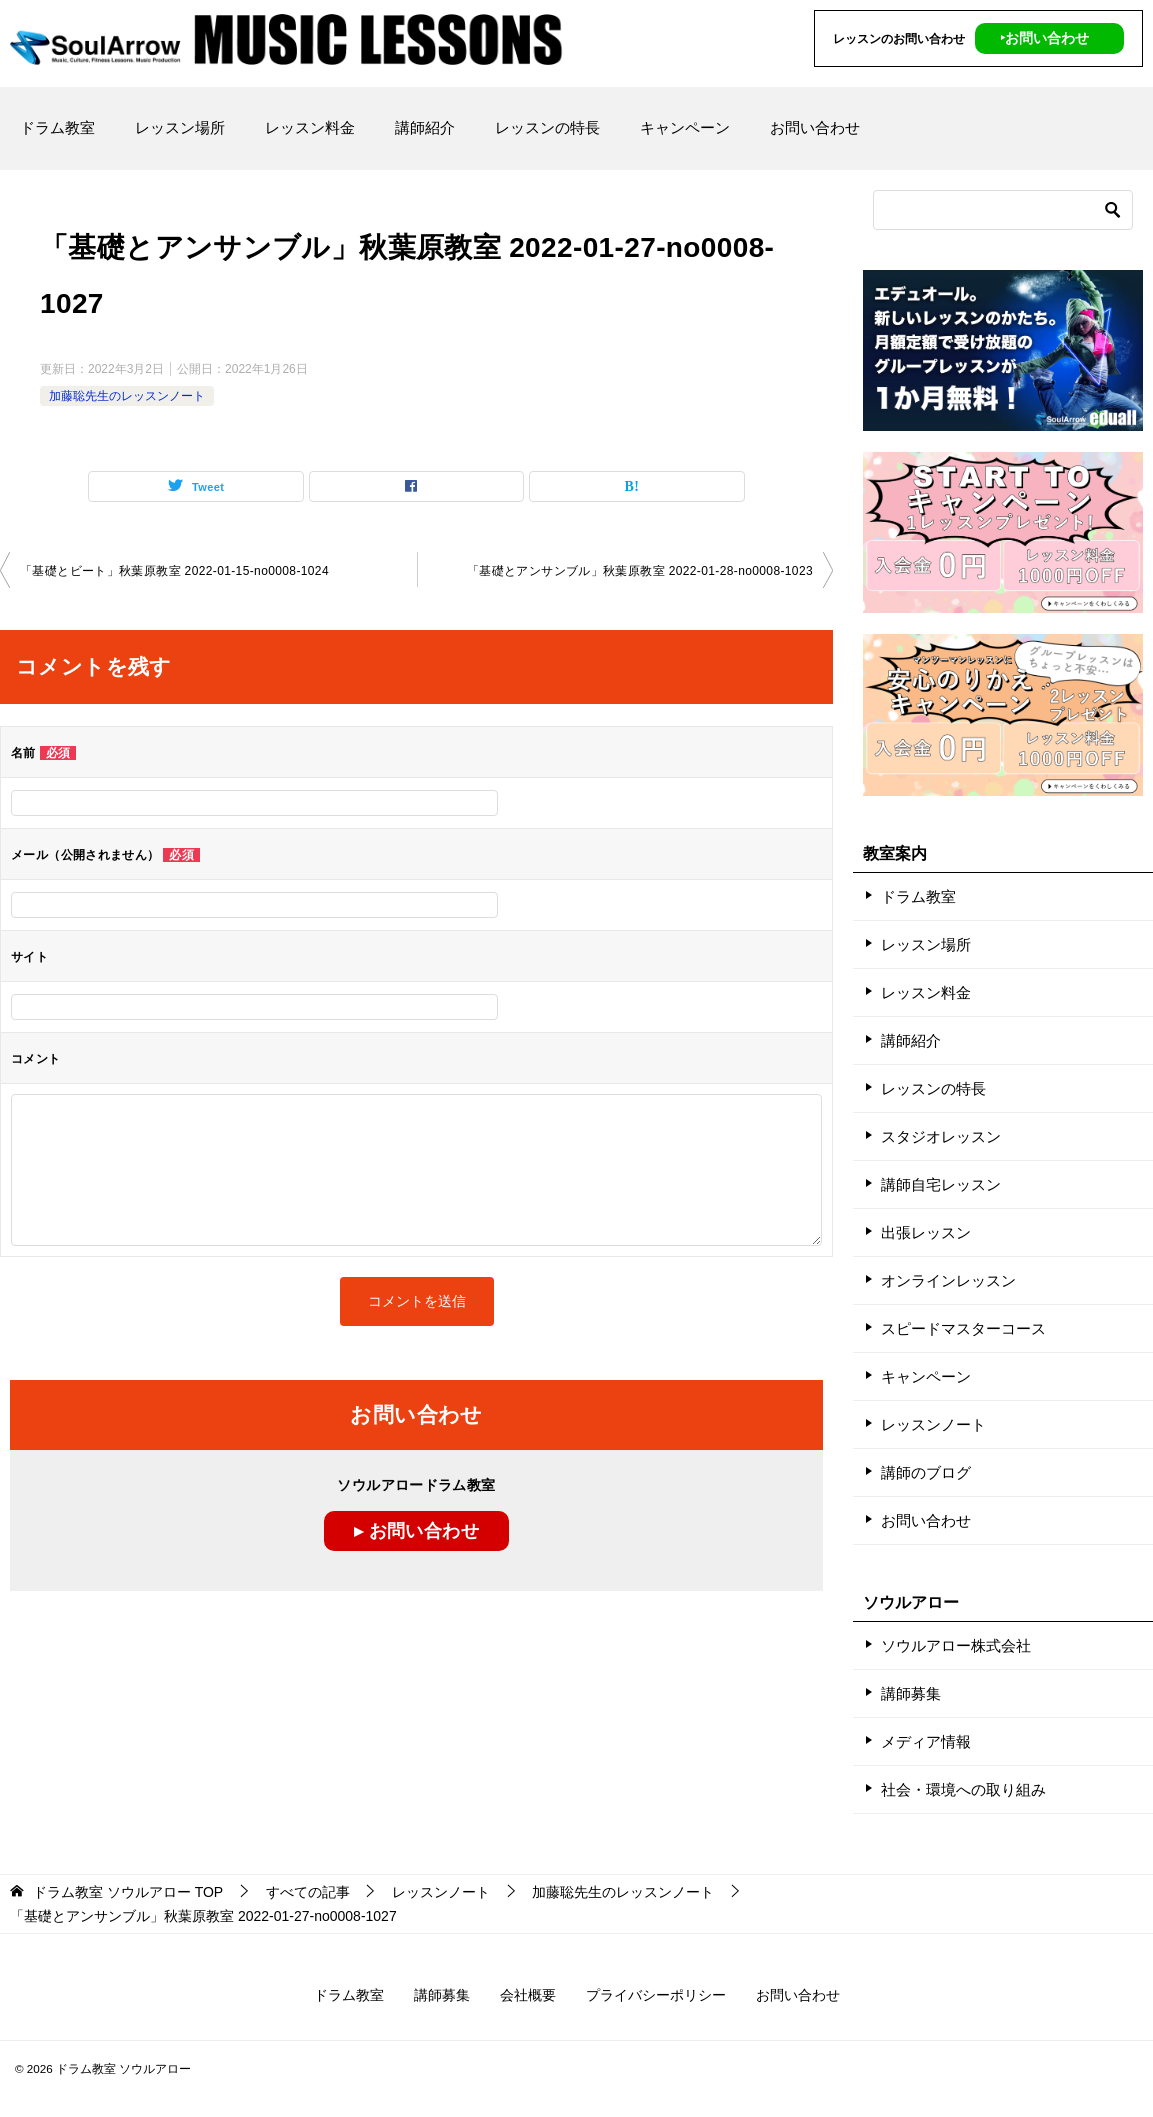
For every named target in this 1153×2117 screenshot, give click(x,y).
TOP (128, 1892)
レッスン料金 (310, 127)
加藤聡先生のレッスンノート (127, 396)
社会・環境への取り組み (963, 1789)
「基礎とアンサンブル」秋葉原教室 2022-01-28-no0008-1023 (640, 571)
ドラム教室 (57, 127)
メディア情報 (926, 1741)
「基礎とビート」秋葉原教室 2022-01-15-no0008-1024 (174, 571)
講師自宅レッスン (941, 1184)
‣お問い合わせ (1044, 38)
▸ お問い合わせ (416, 1531)
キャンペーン (685, 127)
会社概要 (528, 1995)
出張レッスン (926, 1232)
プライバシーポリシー (656, 1995)
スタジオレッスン (941, 1136)
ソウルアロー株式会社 (956, 1645)
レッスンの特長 (547, 127)
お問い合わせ (815, 127)
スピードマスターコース (963, 1328)
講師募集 (911, 1693)
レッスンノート (933, 1424)
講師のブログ (926, 1472)
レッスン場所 (180, 127)
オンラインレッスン (948, 1280)
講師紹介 (425, 127)
